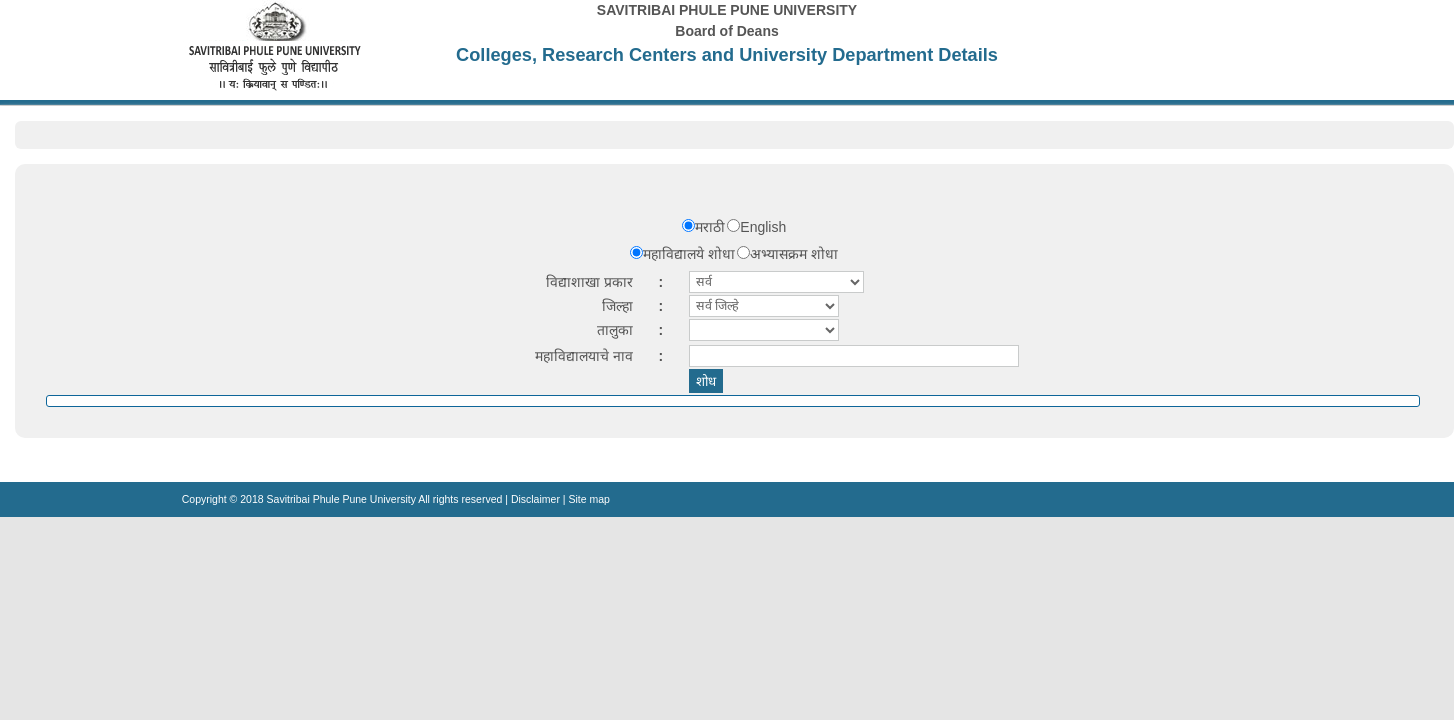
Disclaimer (535, 499)
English (763, 227)
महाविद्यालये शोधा (689, 254)
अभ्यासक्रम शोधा (794, 254)
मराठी (710, 227)
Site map (588, 499)
